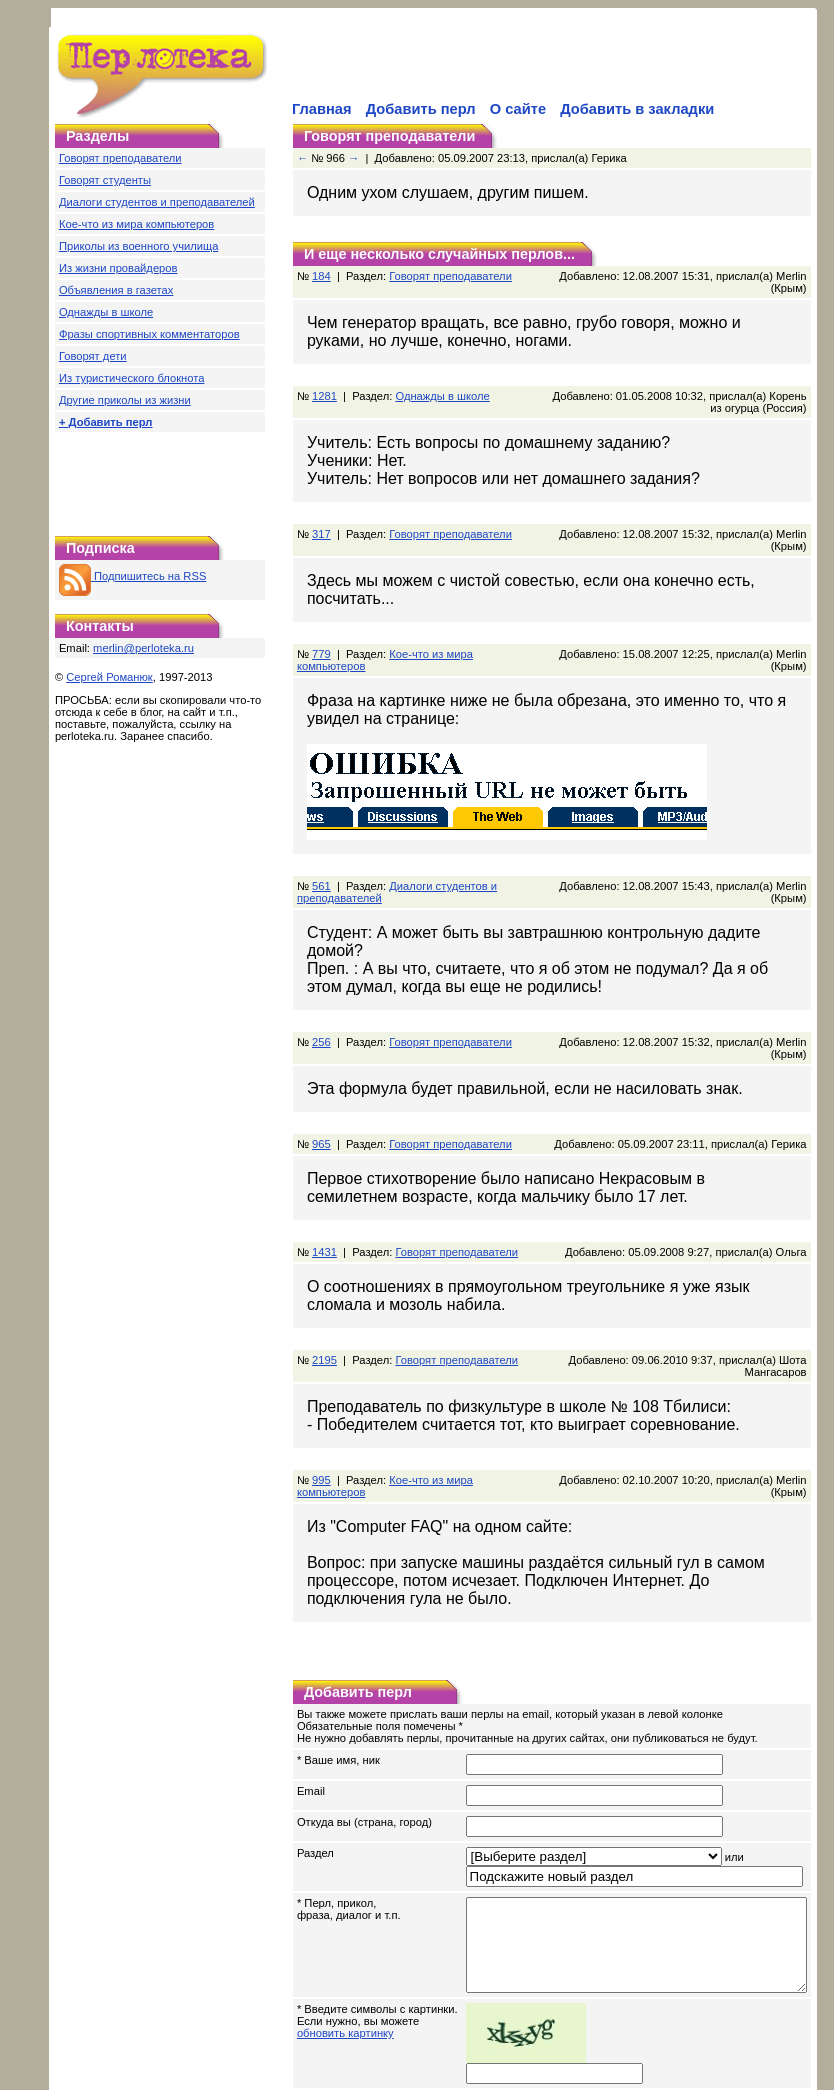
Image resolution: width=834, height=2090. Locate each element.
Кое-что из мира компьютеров (136, 224)
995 (321, 1414)
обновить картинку (345, 1973)
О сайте (518, 109)
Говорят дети (93, 356)
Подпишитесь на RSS (132, 576)
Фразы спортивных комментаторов (149, 334)
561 (321, 850)
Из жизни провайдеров (118, 268)
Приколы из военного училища (139, 246)
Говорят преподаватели (120, 158)
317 (321, 522)
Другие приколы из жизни (125, 400)
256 (321, 988)
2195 (324, 1294)
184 (321, 276)
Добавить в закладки (637, 109)
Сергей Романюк (109, 677)
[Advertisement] (160, 479)
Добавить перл (421, 109)
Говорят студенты (105, 180)
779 (321, 630)
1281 (324, 384)
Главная (322, 109)
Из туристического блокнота (132, 378)
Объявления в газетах (116, 290)
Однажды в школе (106, 312)
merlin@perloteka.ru (143, 648)
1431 (324, 1186)
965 (321, 1078)
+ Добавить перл (106, 422)
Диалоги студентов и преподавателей (157, 202)
